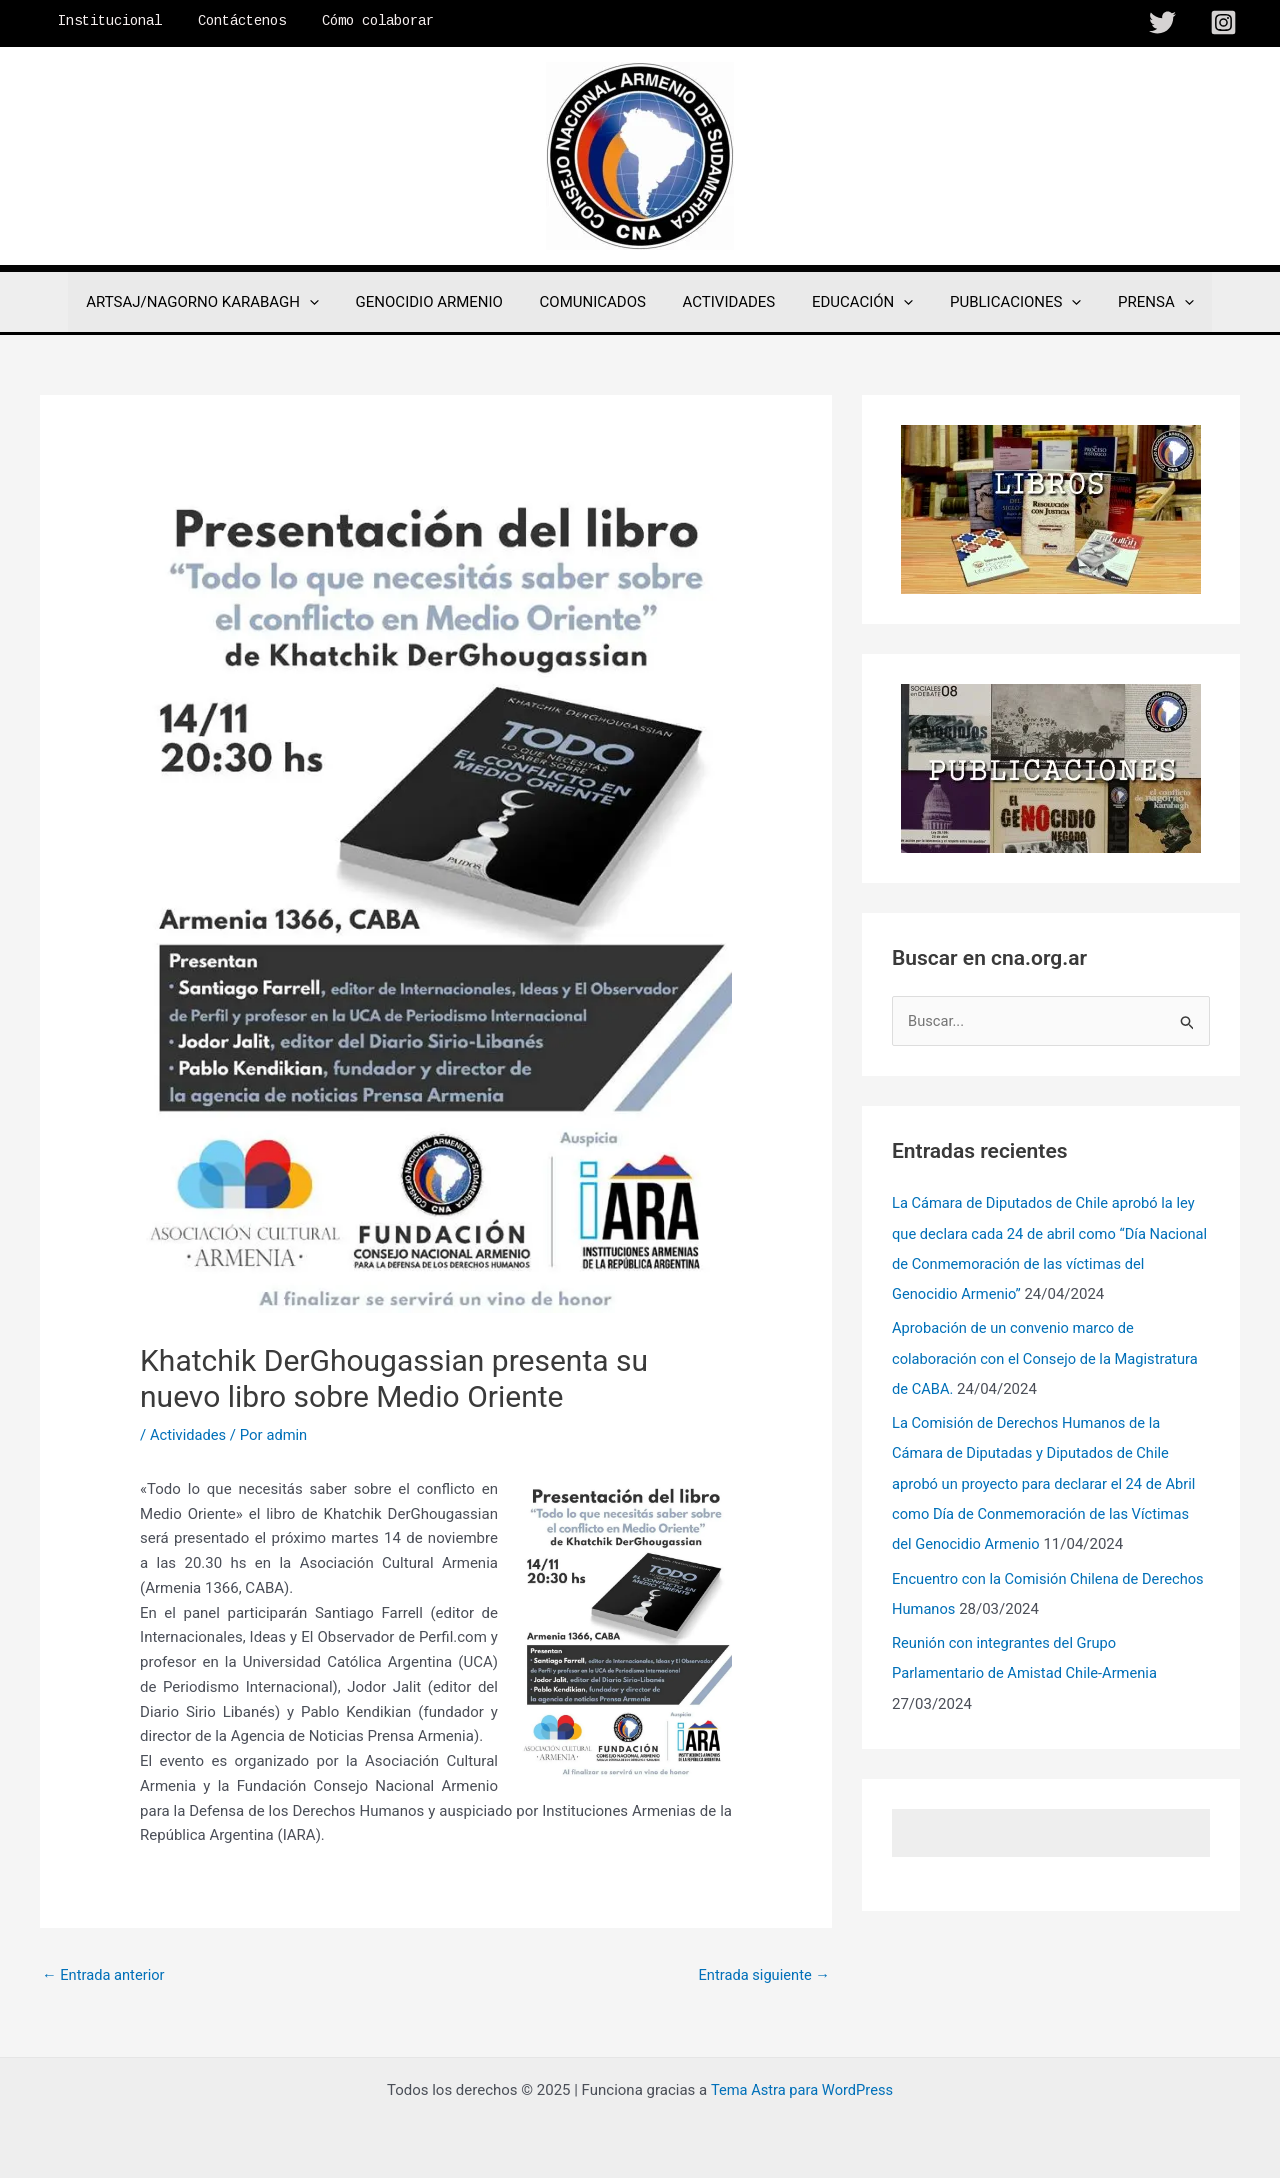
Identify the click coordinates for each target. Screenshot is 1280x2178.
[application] (329, 302)
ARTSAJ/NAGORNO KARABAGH (222, 302)
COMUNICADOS (599, 302)
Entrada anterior (104, 1975)
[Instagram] (1223, 22)
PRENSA (1136, 302)
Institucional (106, 21)
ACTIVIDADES (729, 302)
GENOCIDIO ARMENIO (442, 302)
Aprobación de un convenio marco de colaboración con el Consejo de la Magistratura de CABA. (1048, 1358)
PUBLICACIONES (1002, 302)
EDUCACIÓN (855, 302)
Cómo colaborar (358, 21)
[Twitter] (1162, 22)
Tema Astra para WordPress (802, 2090)
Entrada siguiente (762, 1975)
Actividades (189, 1435)
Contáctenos (230, 21)
